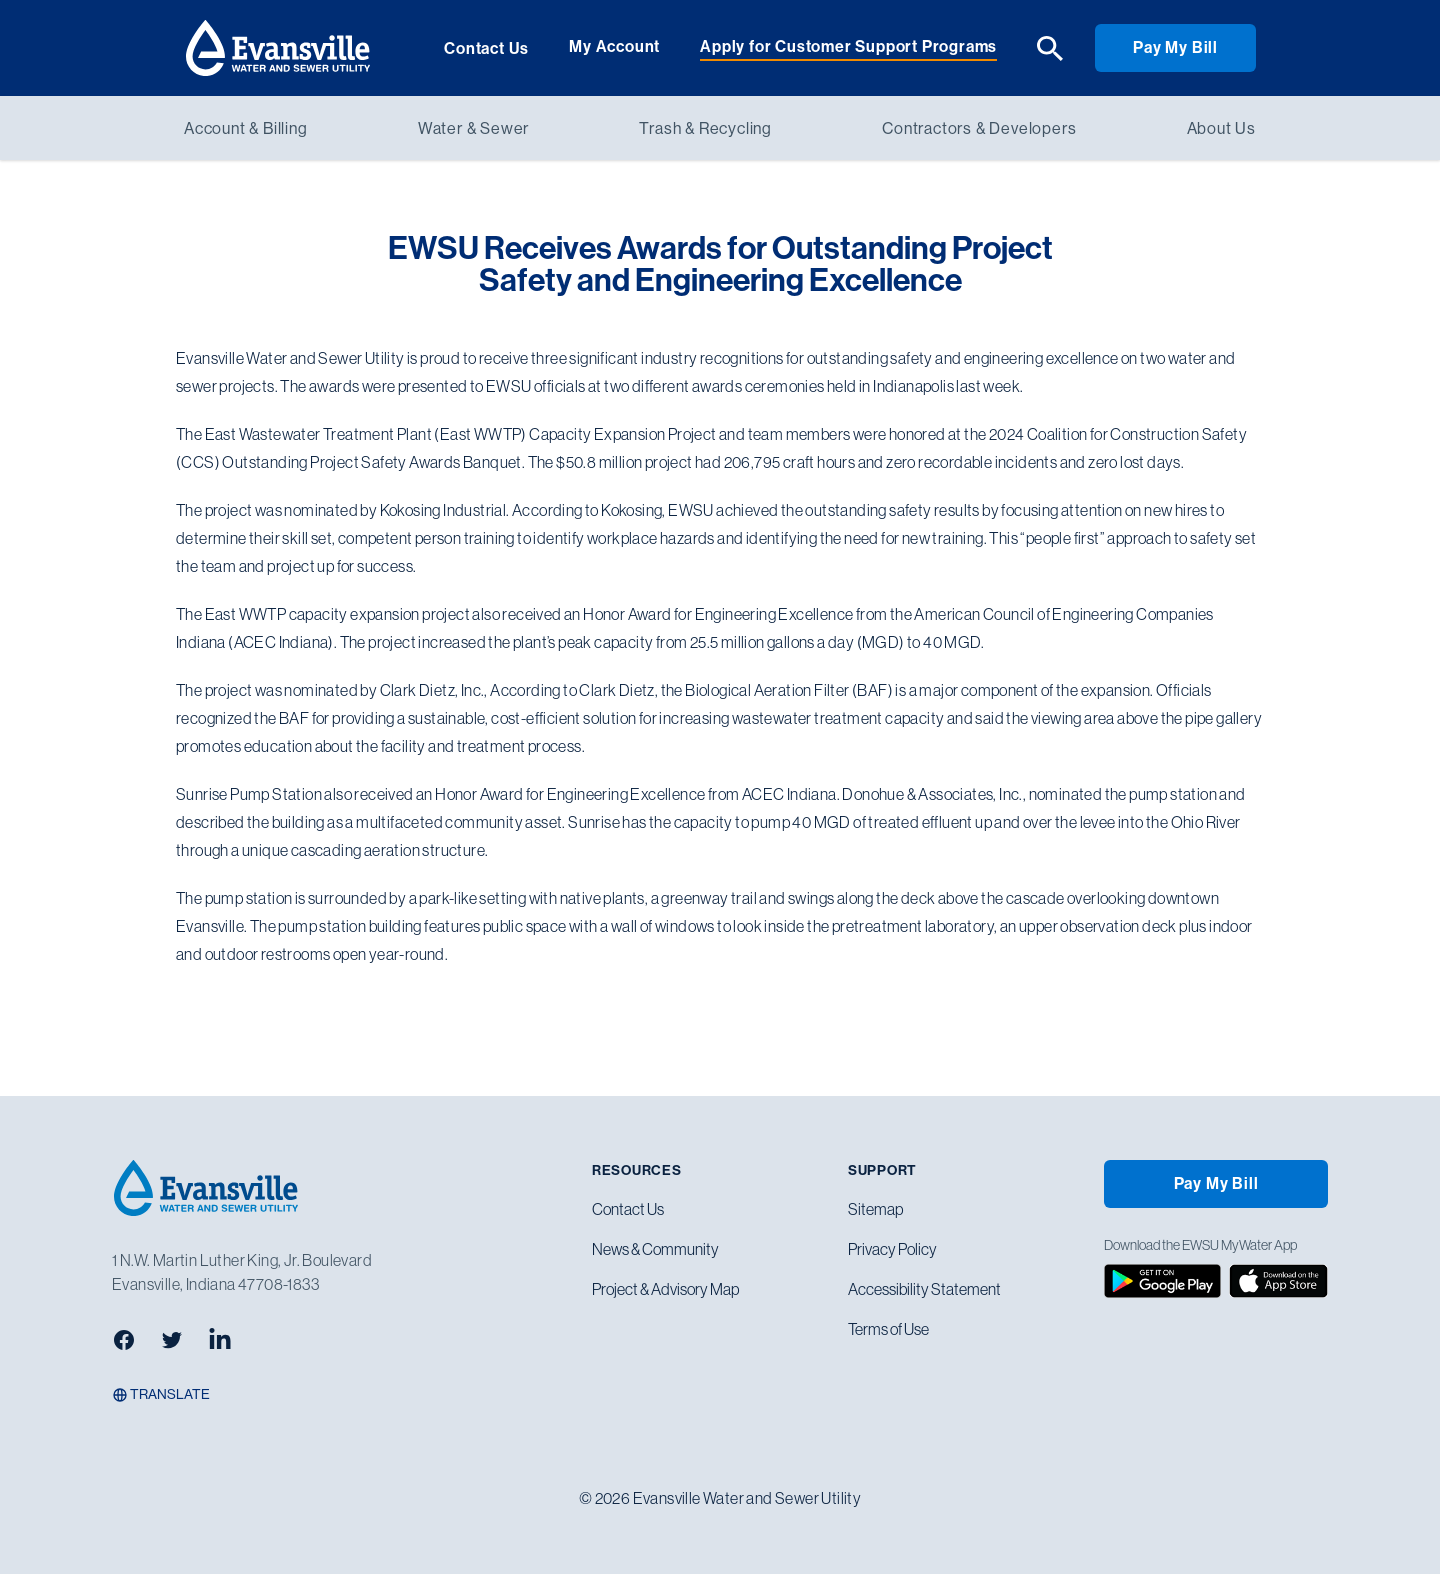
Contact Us (486, 48)
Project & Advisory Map (665, 1289)
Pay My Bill (1175, 47)
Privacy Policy (892, 1249)
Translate (161, 1394)
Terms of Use (888, 1329)
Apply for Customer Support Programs (848, 46)
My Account (614, 46)
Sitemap (875, 1209)
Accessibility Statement (924, 1289)
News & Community (655, 1249)
